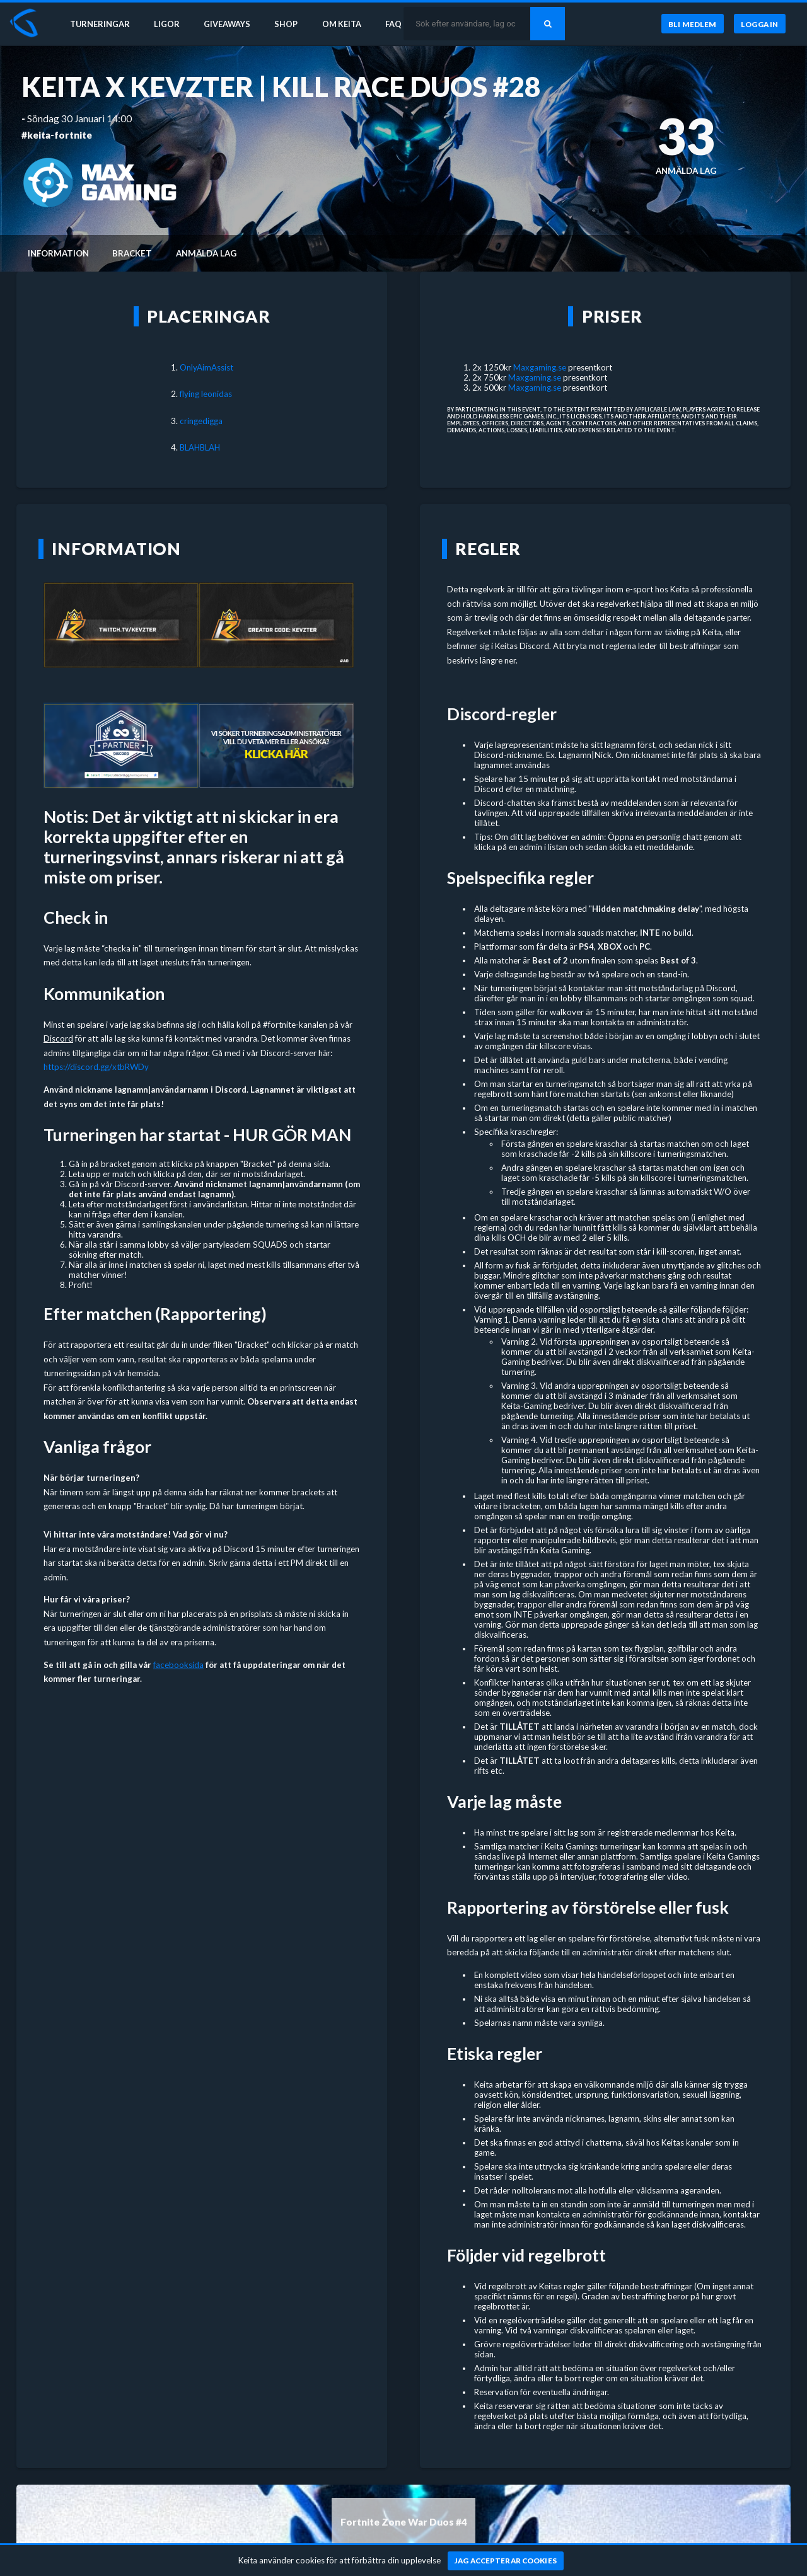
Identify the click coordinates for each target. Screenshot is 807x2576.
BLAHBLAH (200, 447)
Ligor (170, 24)
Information (58, 253)
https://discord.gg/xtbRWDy (96, 1067)
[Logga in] (760, 24)
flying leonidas (206, 394)
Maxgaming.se (539, 367)
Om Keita (350, 24)
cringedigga (201, 421)
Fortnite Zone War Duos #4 (403, 2521)
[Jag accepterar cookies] (506, 2560)
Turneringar (102, 24)
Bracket (132, 253)
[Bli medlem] (692, 24)
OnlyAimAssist (206, 367)
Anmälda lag (206, 253)
